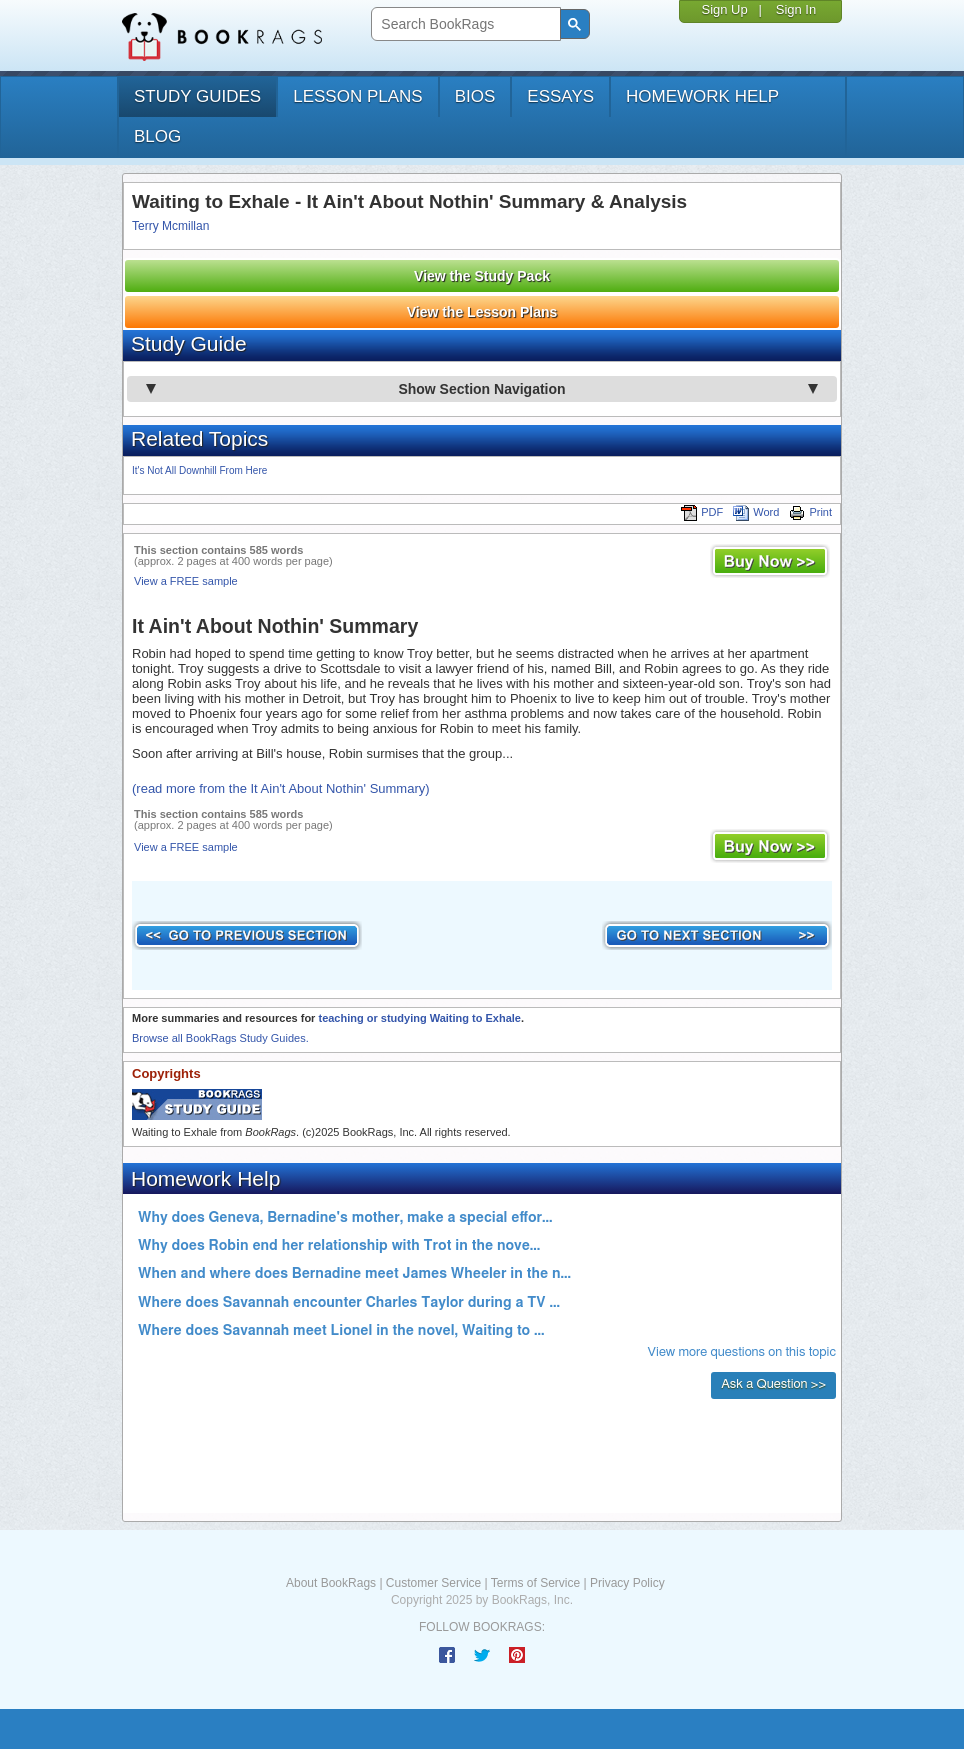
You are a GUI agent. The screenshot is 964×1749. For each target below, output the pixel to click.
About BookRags (331, 1583)
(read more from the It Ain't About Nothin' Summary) (281, 788)
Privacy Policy (627, 1583)
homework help (702, 96)
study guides (197, 96)
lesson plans (357, 96)
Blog (157, 136)
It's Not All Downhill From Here (199, 470)
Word (756, 512)
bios (475, 96)
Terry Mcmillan (170, 226)
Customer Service (433, 1583)
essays (560, 96)
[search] (463, 24)
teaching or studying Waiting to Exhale (419, 1018)
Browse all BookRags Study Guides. (220, 1038)
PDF (702, 512)
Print (810, 512)
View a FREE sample (186, 581)
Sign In (796, 9)
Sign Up (724, 9)
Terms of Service (535, 1583)
